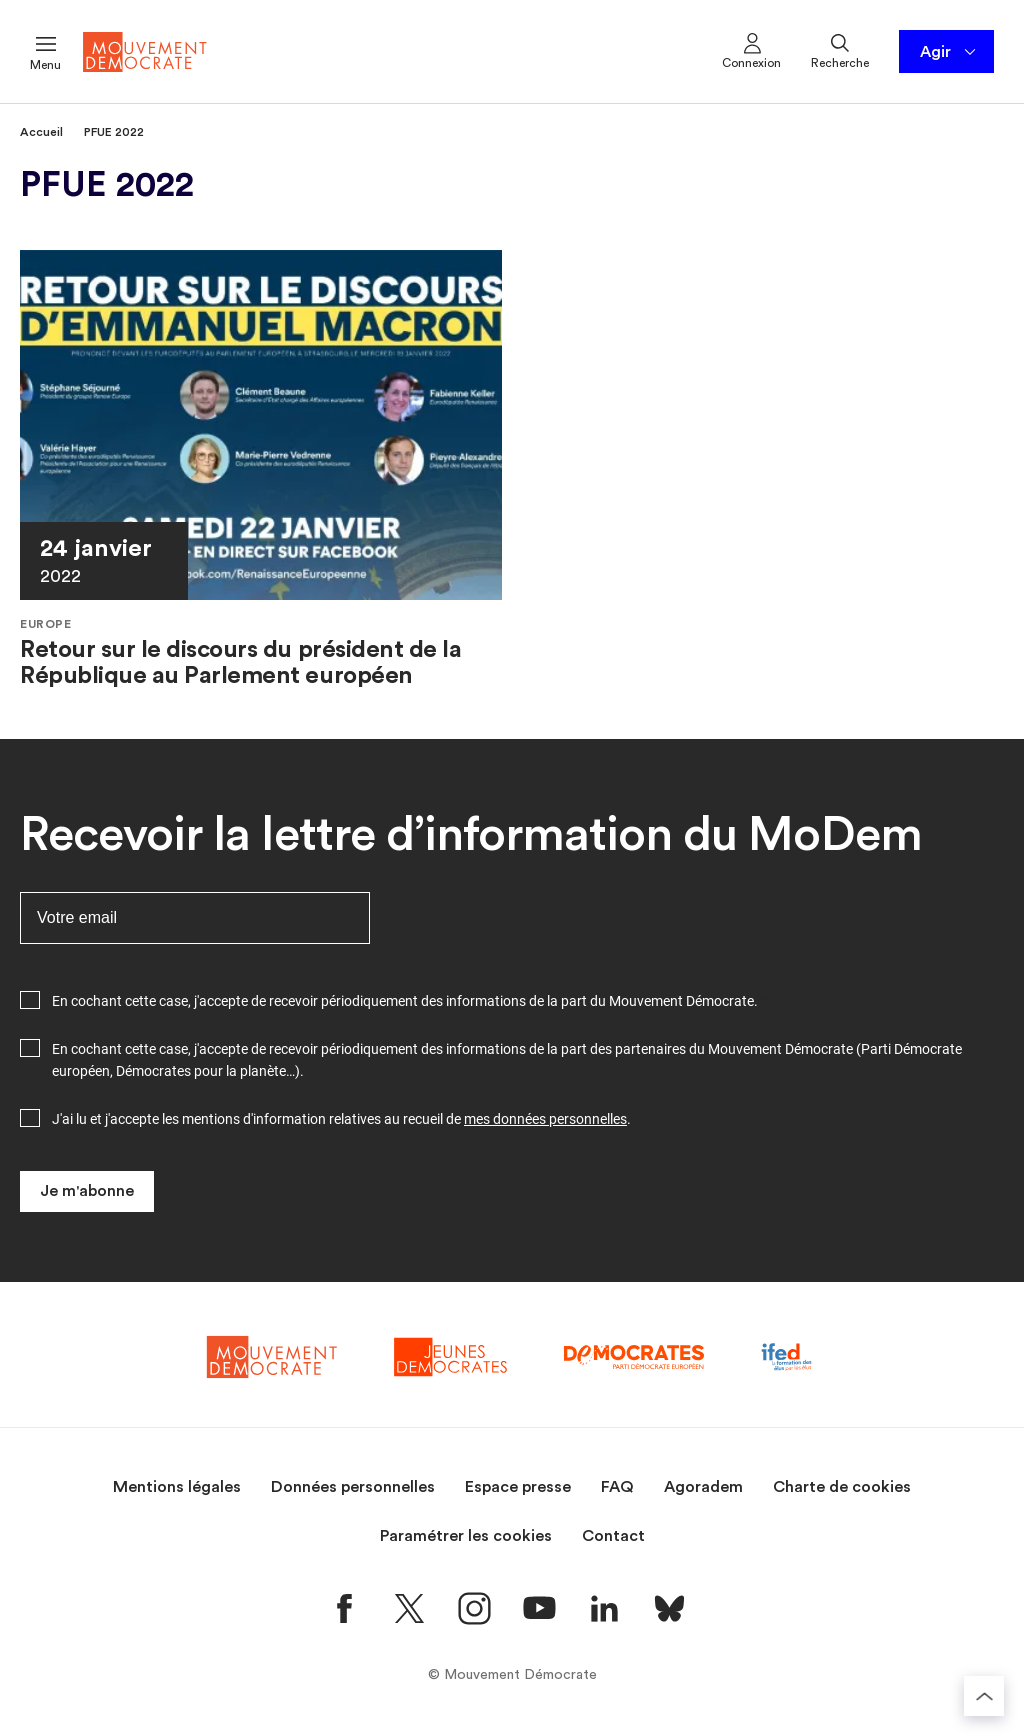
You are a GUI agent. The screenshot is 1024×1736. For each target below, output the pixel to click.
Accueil (41, 132)
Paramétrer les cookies (466, 1536)
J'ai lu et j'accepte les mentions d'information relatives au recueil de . (341, 1119)
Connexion (751, 50)
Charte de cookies (842, 1487)
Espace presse (518, 1487)
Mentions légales (177, 1487)
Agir (949, 52)
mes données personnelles (545, 1119)
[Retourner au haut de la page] (984, 1696)
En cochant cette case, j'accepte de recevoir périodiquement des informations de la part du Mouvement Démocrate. (405, 1001)
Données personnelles (353, 1487)
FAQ (617, 1487)
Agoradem (703, 1487)
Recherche (840, 50)
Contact (613, 1536)
